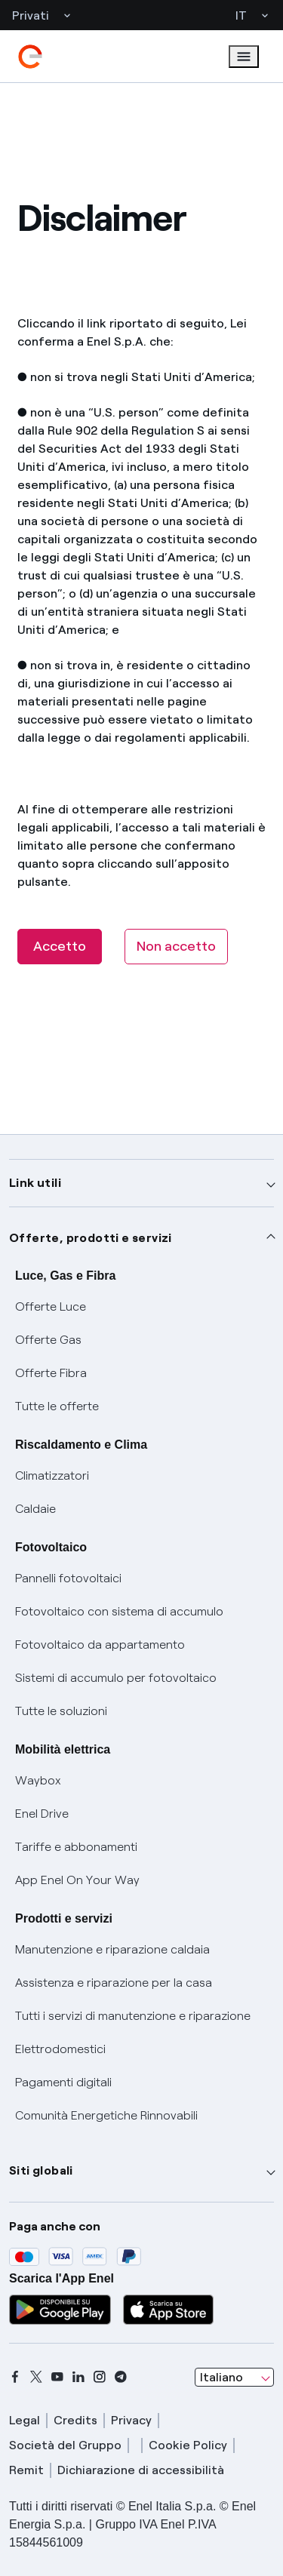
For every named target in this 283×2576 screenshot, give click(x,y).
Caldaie (35, 1509)
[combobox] (234, 2377)
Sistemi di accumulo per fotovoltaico (116, 1678)
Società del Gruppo (65, 2445)
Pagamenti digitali (63, 2082)
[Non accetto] (176, 946)
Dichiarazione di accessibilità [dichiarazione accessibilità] (140, 2470)
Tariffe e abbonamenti (76, 1847)
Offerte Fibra (51, 1373)
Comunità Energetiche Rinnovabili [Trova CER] (106, 2115)
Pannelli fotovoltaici (68, 1578)
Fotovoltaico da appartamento (100, 1644)
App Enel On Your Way (77, 1880)
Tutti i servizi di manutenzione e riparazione (133, 2016)
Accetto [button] (59, 946)
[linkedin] (78, 2377)
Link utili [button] (35, 1183)
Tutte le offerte (57, 1406)
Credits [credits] (75, 2420)
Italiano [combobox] (221, 2377)
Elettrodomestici (60, 2049)
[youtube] (57, 2377)
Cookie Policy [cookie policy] (188, 2445)
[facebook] (15, 2377)
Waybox (38, 1780)
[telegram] (121, 2377)
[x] (36, 2377)
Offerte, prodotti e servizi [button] (90, 1238)
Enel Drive (42, 1813)
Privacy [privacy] (131, 2420)
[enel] (30, 57)
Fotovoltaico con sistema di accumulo (119, 1611)
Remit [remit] (26, 2470)
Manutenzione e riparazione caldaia (112, 1949)
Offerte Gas (48, 1340)
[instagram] (100, 2377)
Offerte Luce (50, 1306)
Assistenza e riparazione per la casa (113, 1982)
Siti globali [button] (41, 2170)
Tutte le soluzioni (61, 1711)
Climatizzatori (52, 1475)
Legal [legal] (24, 2420)
